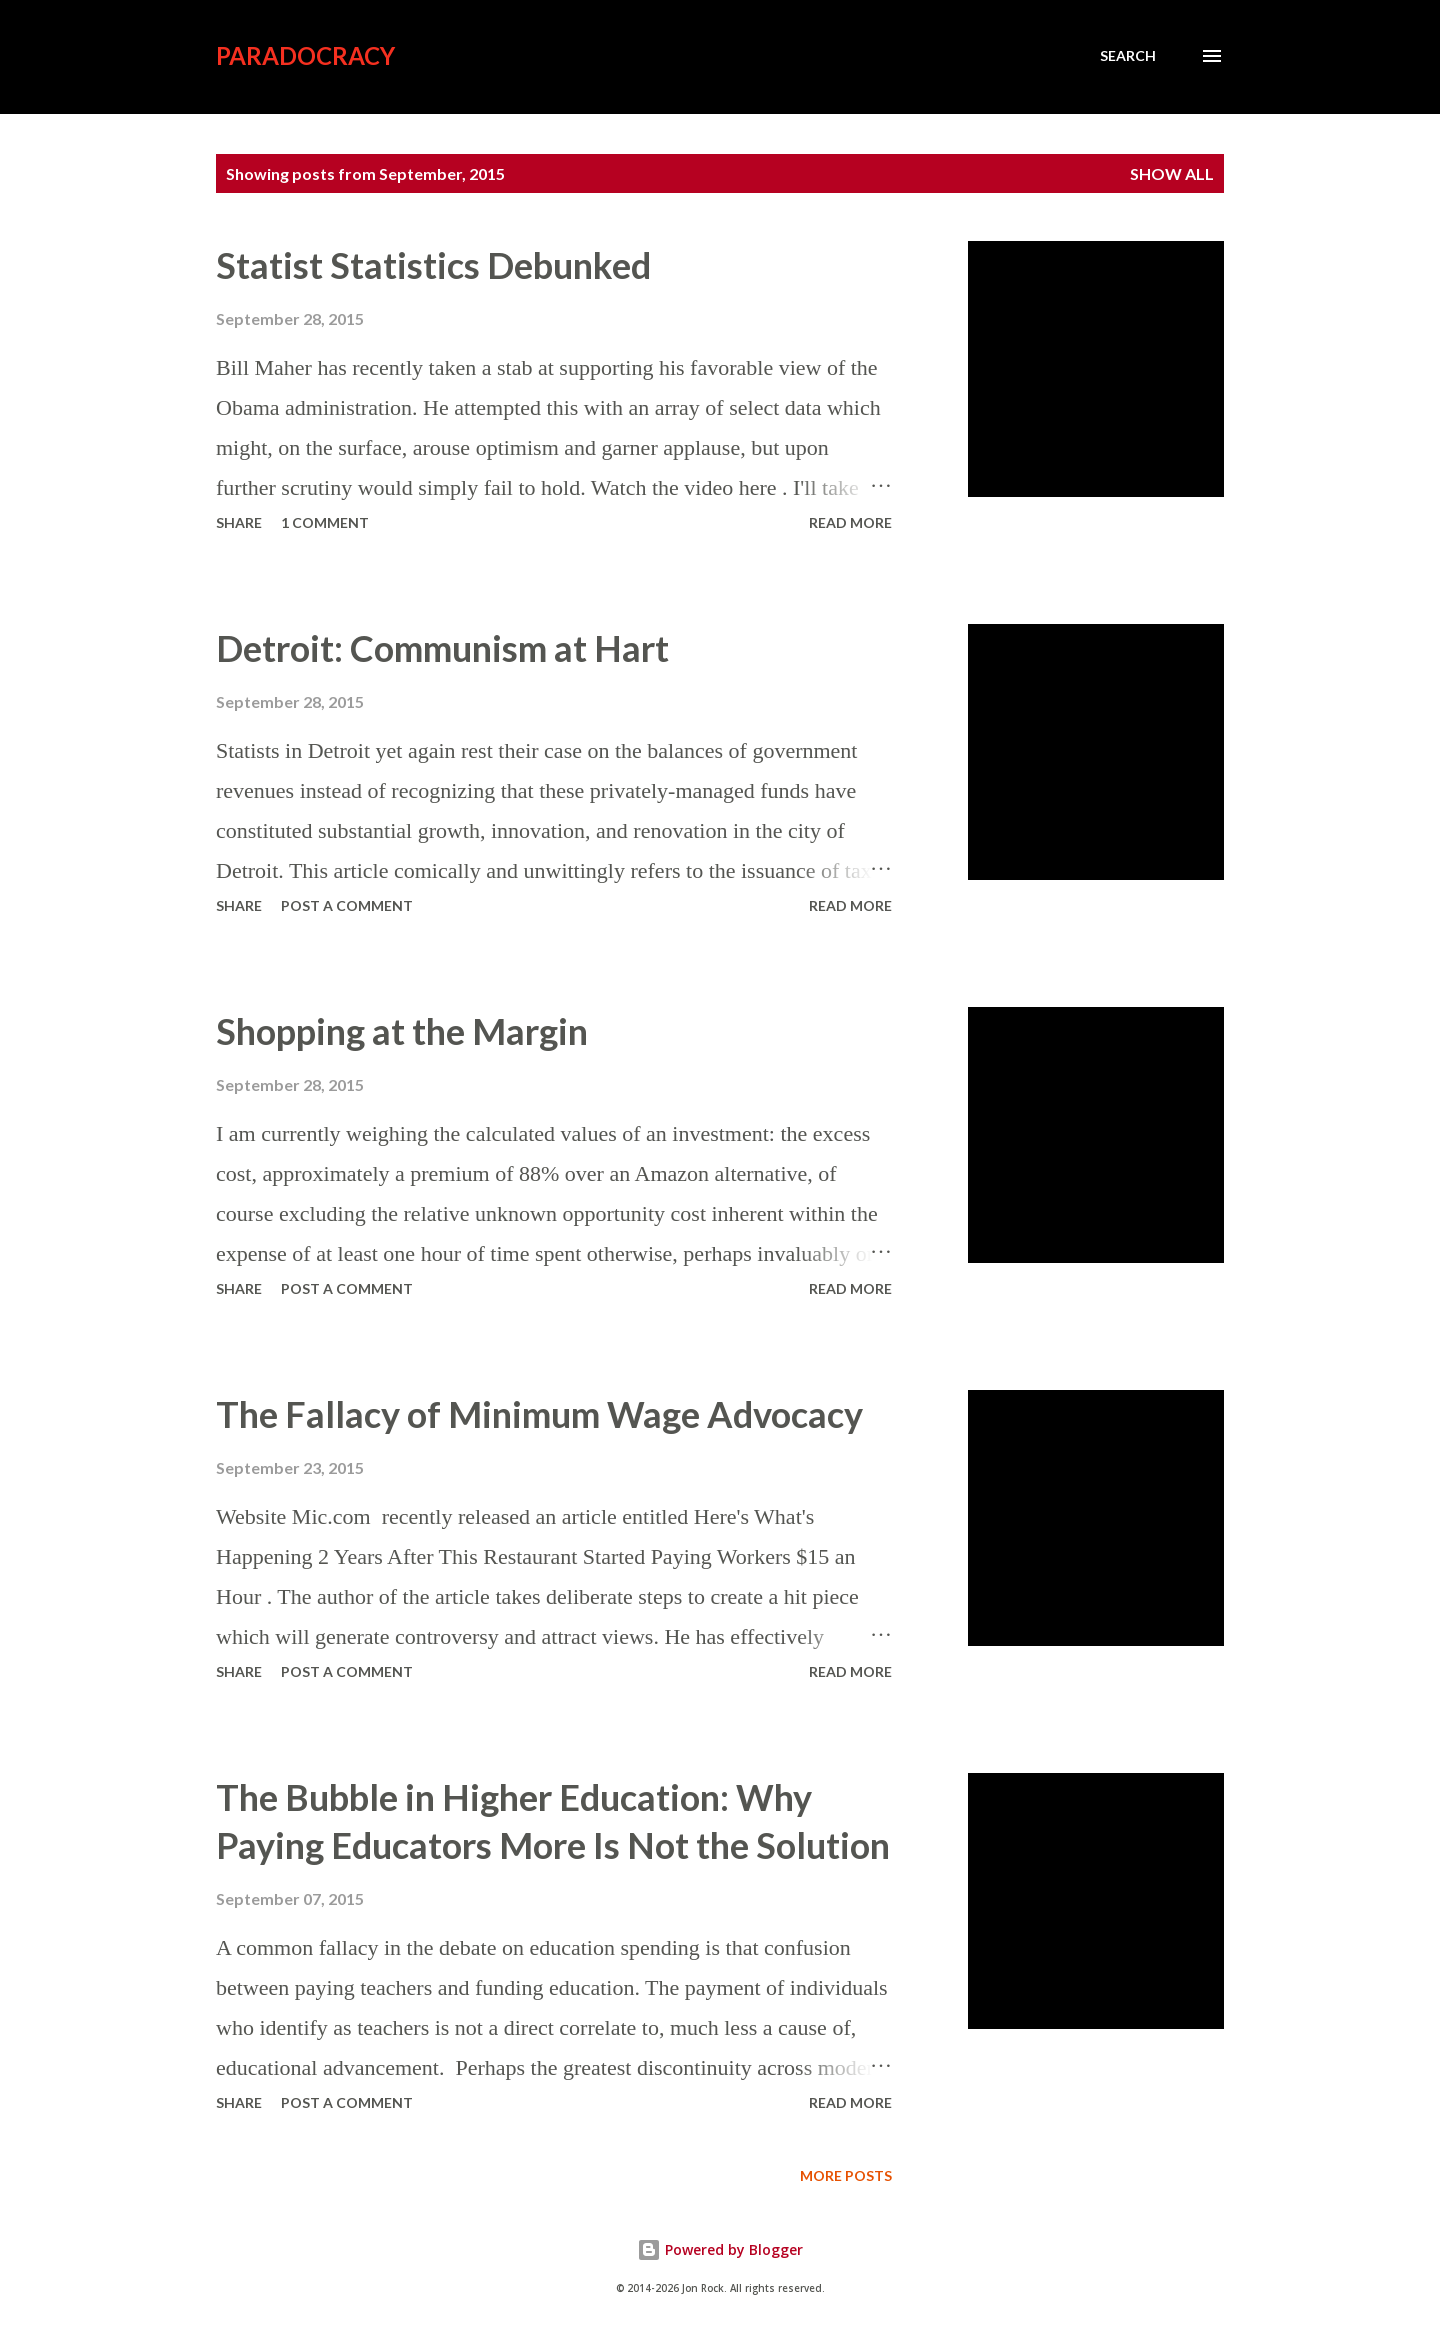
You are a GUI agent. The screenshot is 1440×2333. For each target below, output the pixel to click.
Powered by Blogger (720, 2249)
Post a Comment (347, 905)
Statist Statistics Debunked (433, 265)
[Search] (1128, 56)
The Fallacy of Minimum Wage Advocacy (539, 1414)
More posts (846, 2175)
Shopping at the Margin (402, 1031)
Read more (850, 522)
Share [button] (239, 522)
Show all (1172, 173)
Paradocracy (305, 55)
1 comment (325, 522)
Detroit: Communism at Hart (442, 648)
